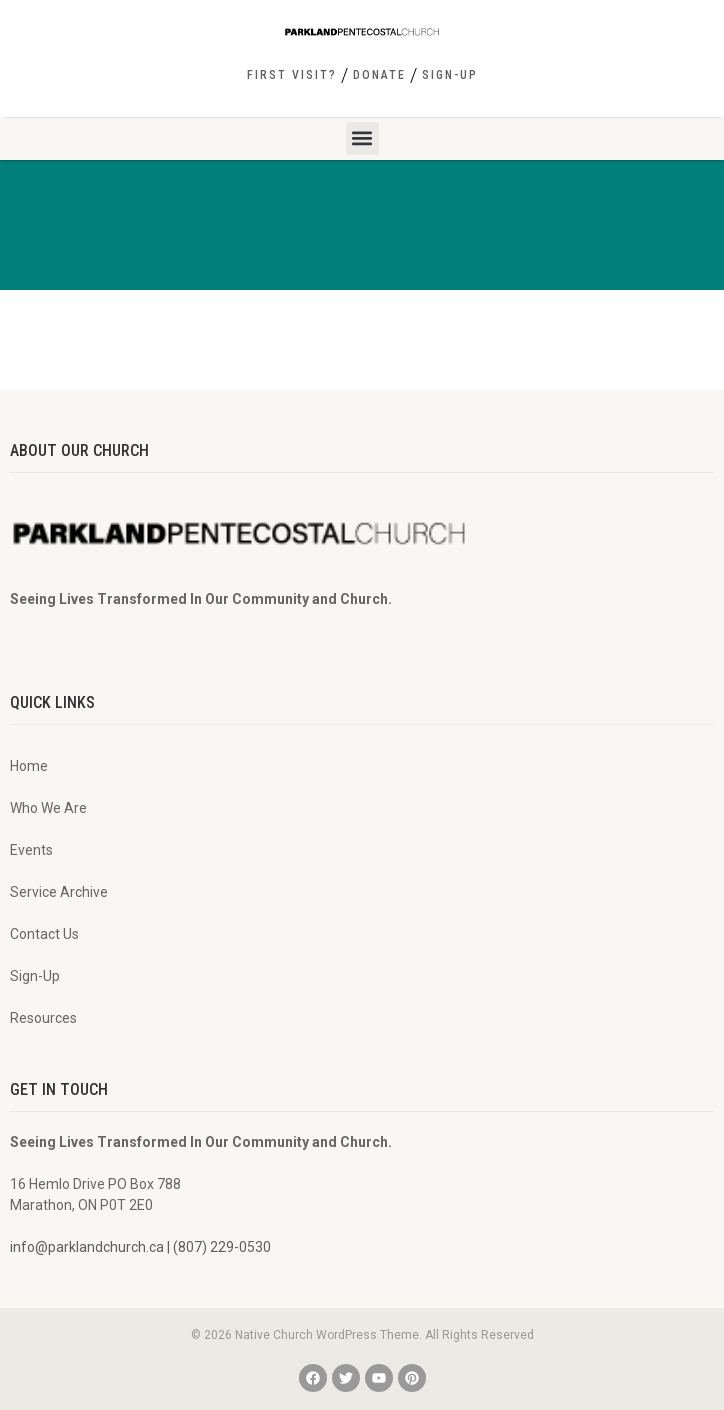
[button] (362, 138)
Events (31, 850)
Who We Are (48, 808)
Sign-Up (450, 75)
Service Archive (59, 892)
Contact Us (44, 934)
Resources (43, 1018)
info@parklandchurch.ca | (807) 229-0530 (140, 1247)
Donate (379, 75)
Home (29, 766)
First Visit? (292, 75)
